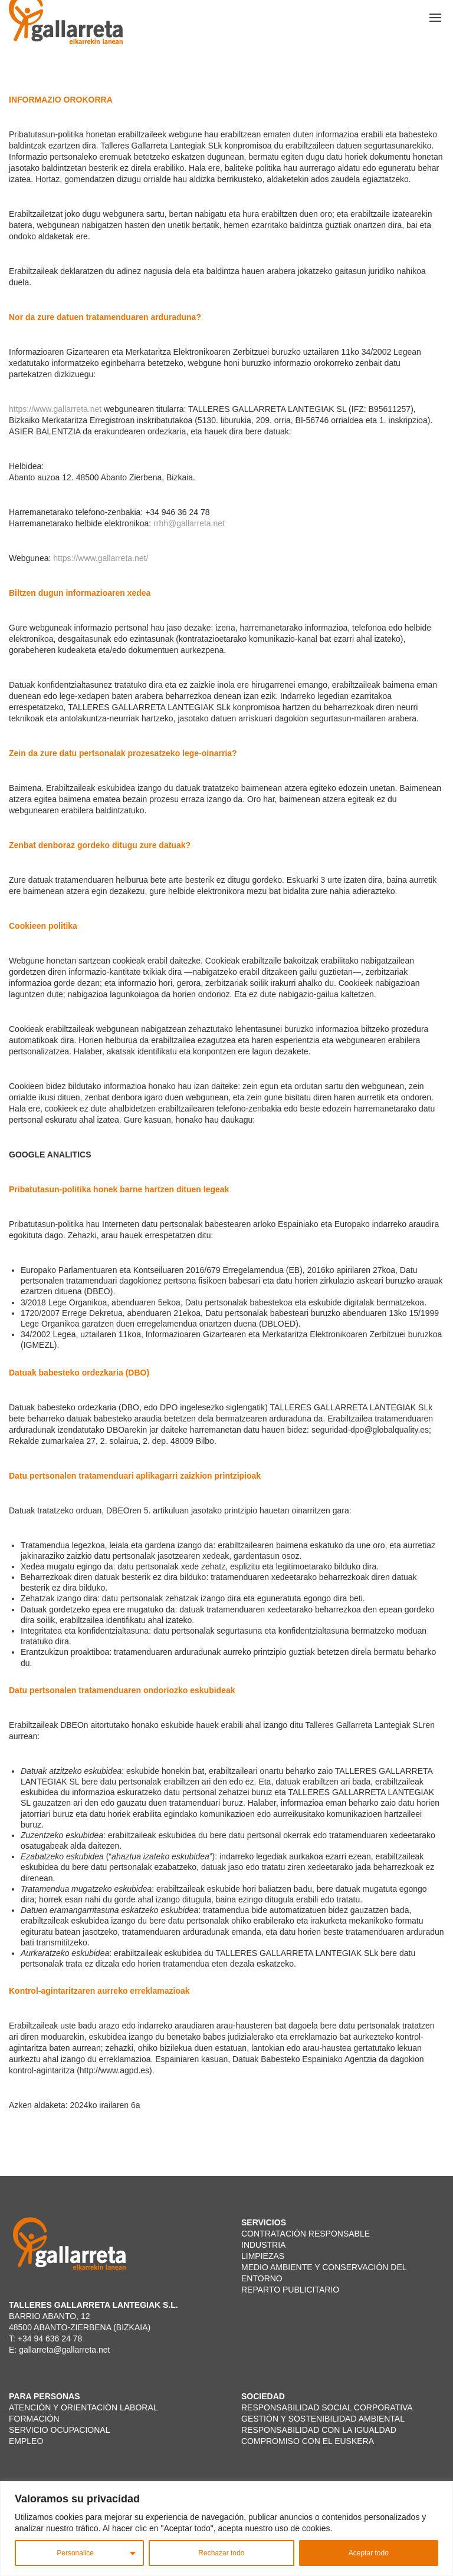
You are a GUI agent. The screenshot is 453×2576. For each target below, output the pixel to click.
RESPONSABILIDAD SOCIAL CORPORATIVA (327, 2407)
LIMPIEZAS (262, 2256)
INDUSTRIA (263, 2245)
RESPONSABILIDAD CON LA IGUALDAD (318, 2430)
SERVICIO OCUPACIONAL (59, 2430)
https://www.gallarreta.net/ (100, 558)
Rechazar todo (221, 2553)
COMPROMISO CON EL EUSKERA (308, 2441)
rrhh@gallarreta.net (189, 523)
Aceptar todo (369, 2553)
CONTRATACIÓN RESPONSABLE (306, 2233)
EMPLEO (27, 2441)
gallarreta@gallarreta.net (64, 2349)
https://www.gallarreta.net (55, 409)
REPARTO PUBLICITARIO (290, 2289)
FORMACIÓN (34, 2418)
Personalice (75, 2553)
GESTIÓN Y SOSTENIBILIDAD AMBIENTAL (323, 2418)
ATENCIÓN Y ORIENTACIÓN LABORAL (83, 2407)
